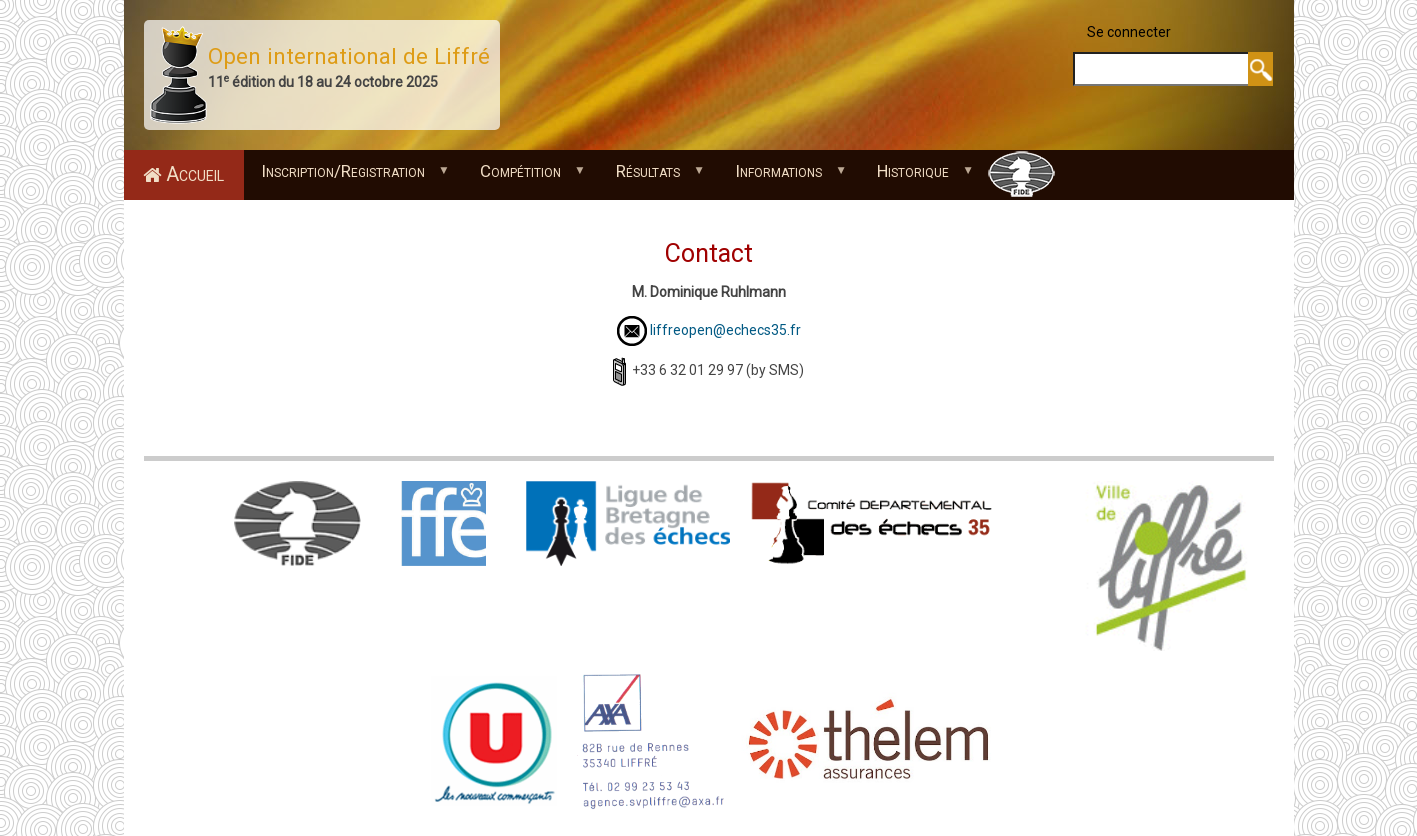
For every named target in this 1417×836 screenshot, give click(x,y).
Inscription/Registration (347, 177)
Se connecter (1129, 32)
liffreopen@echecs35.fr (725, 330)
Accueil (195, 174)
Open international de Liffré (349, 56)
